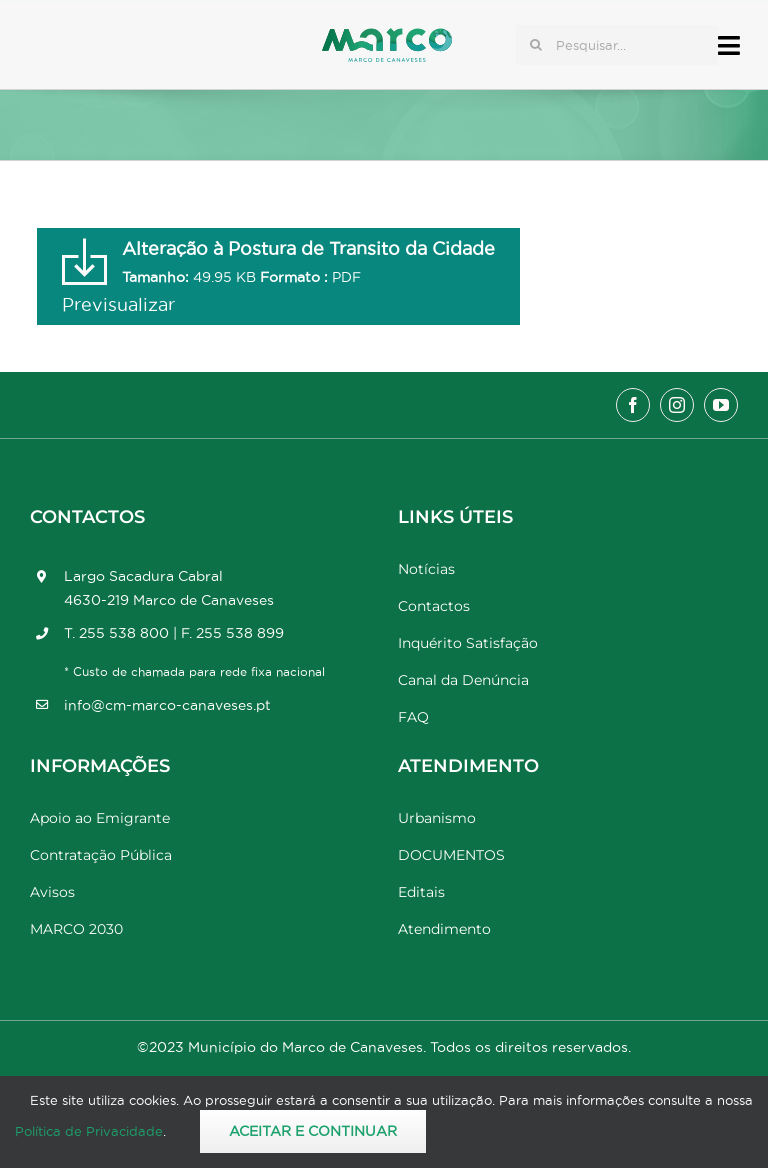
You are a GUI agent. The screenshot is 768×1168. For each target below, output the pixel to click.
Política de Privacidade (89, 1131)
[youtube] (721, 405)
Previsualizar (118, 304)
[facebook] (633, 405)
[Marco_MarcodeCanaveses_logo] (387, 36)
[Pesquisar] (536, 45)
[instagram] (677, 405)
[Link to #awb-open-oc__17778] (729, 45)
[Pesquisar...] (617, 45)
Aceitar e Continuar (313, 1131)
